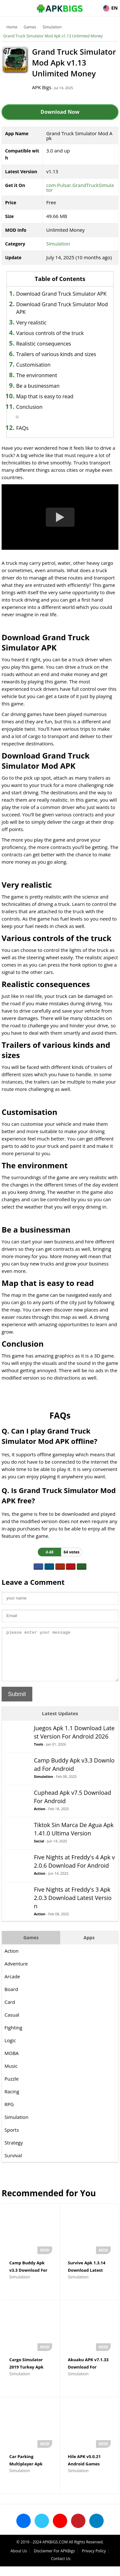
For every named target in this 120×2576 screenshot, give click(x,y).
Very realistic (31, 322)
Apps (89, 1947)
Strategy (13, 2152)
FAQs (22, 428)
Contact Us (61, 2568)
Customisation (33, 364)
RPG (9, 2114)
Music (11, 2075)
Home (11, 27)
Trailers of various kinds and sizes (56, 354)
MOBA (11, 2062)
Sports (11, 2139)
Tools (38, 1753)
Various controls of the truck (50, 333)
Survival (13, 2165)
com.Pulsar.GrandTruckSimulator (80, 187)
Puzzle (11, 2088)
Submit (17, 1703)
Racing (11, 2101)
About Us (19, 2560)
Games (30, 27)
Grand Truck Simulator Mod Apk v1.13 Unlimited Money (53, 36)
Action (39, 1818)
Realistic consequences (43, 343)
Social (39, 1850)
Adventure (16, 1973)
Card (9, 2011)
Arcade (12, 1986)
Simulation (52, 27)
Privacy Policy (94, 2560)
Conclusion (29, 406)
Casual (11, 2024)
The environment (36, 375)
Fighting (13, 2037)
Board (11, 1999)
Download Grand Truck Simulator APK (61, 293)
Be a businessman (38, 385)
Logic (10, 2050)
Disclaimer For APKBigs (54, 2560)
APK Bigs (41, 87)
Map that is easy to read (45, 396)
